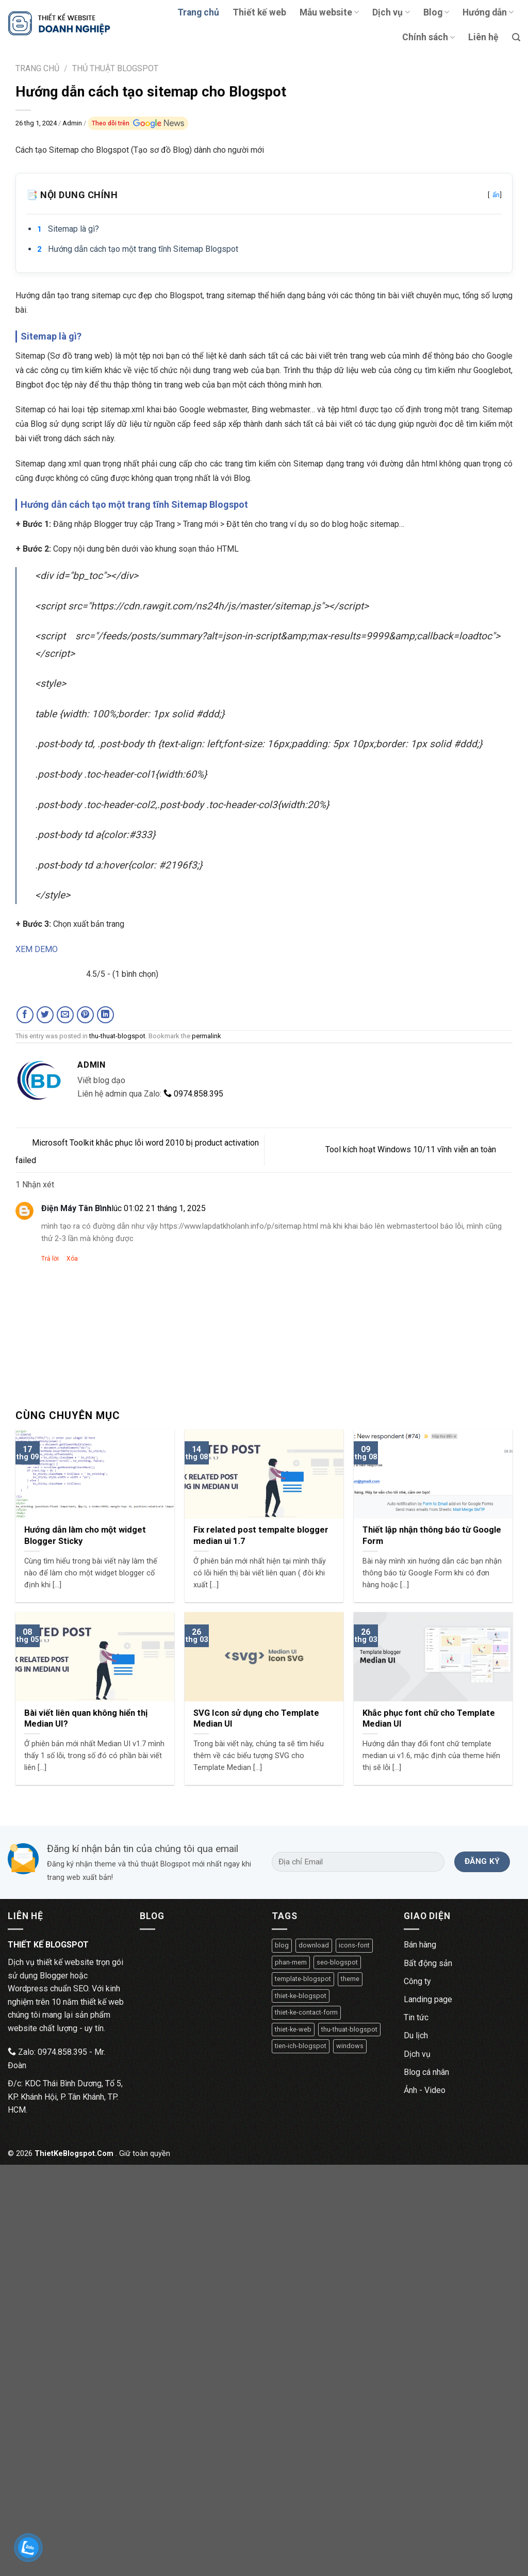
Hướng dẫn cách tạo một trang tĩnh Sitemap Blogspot (143, 249)
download (314, 1945)
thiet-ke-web (293, 2029)
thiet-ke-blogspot (300, 1996)
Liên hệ (483, 37)
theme (350, 1979)
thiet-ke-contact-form (306, 2012)
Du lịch (416, 2035)
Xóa (72, 1258)
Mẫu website (329, 12)
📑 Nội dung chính (264, 195)
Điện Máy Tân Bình (76, 1208)
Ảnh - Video (425, 2090)
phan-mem (291, 1962)
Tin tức (416, 2017)
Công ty (417, 1981)
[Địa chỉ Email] (358, 1862)
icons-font (354, 1945)
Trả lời (50, 1258)
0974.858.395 (193, 1094)
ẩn (496, 195)
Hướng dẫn (488, 12)
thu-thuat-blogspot (117, 1036)
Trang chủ (198, 12)
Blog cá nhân (426, 2072)
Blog (436, 12)
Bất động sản (428, 1963)
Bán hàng (420, 1945)
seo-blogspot (337, 1962)
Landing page (428, 1999)
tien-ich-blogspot (300, 2046)
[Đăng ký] (482, 1862)
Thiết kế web (259, 12)
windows (350, 2046)
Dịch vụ (390, 12)
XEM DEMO (36, 949)
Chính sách (428, 37)
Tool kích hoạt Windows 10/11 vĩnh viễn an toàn (419, 1149)
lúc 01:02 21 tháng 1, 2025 (158, 1208)
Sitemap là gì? (73, 229)
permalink (206, 1036)
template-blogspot (303, 1979)
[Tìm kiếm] (516, 37)
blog (282, 1945)
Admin (73, 123)
